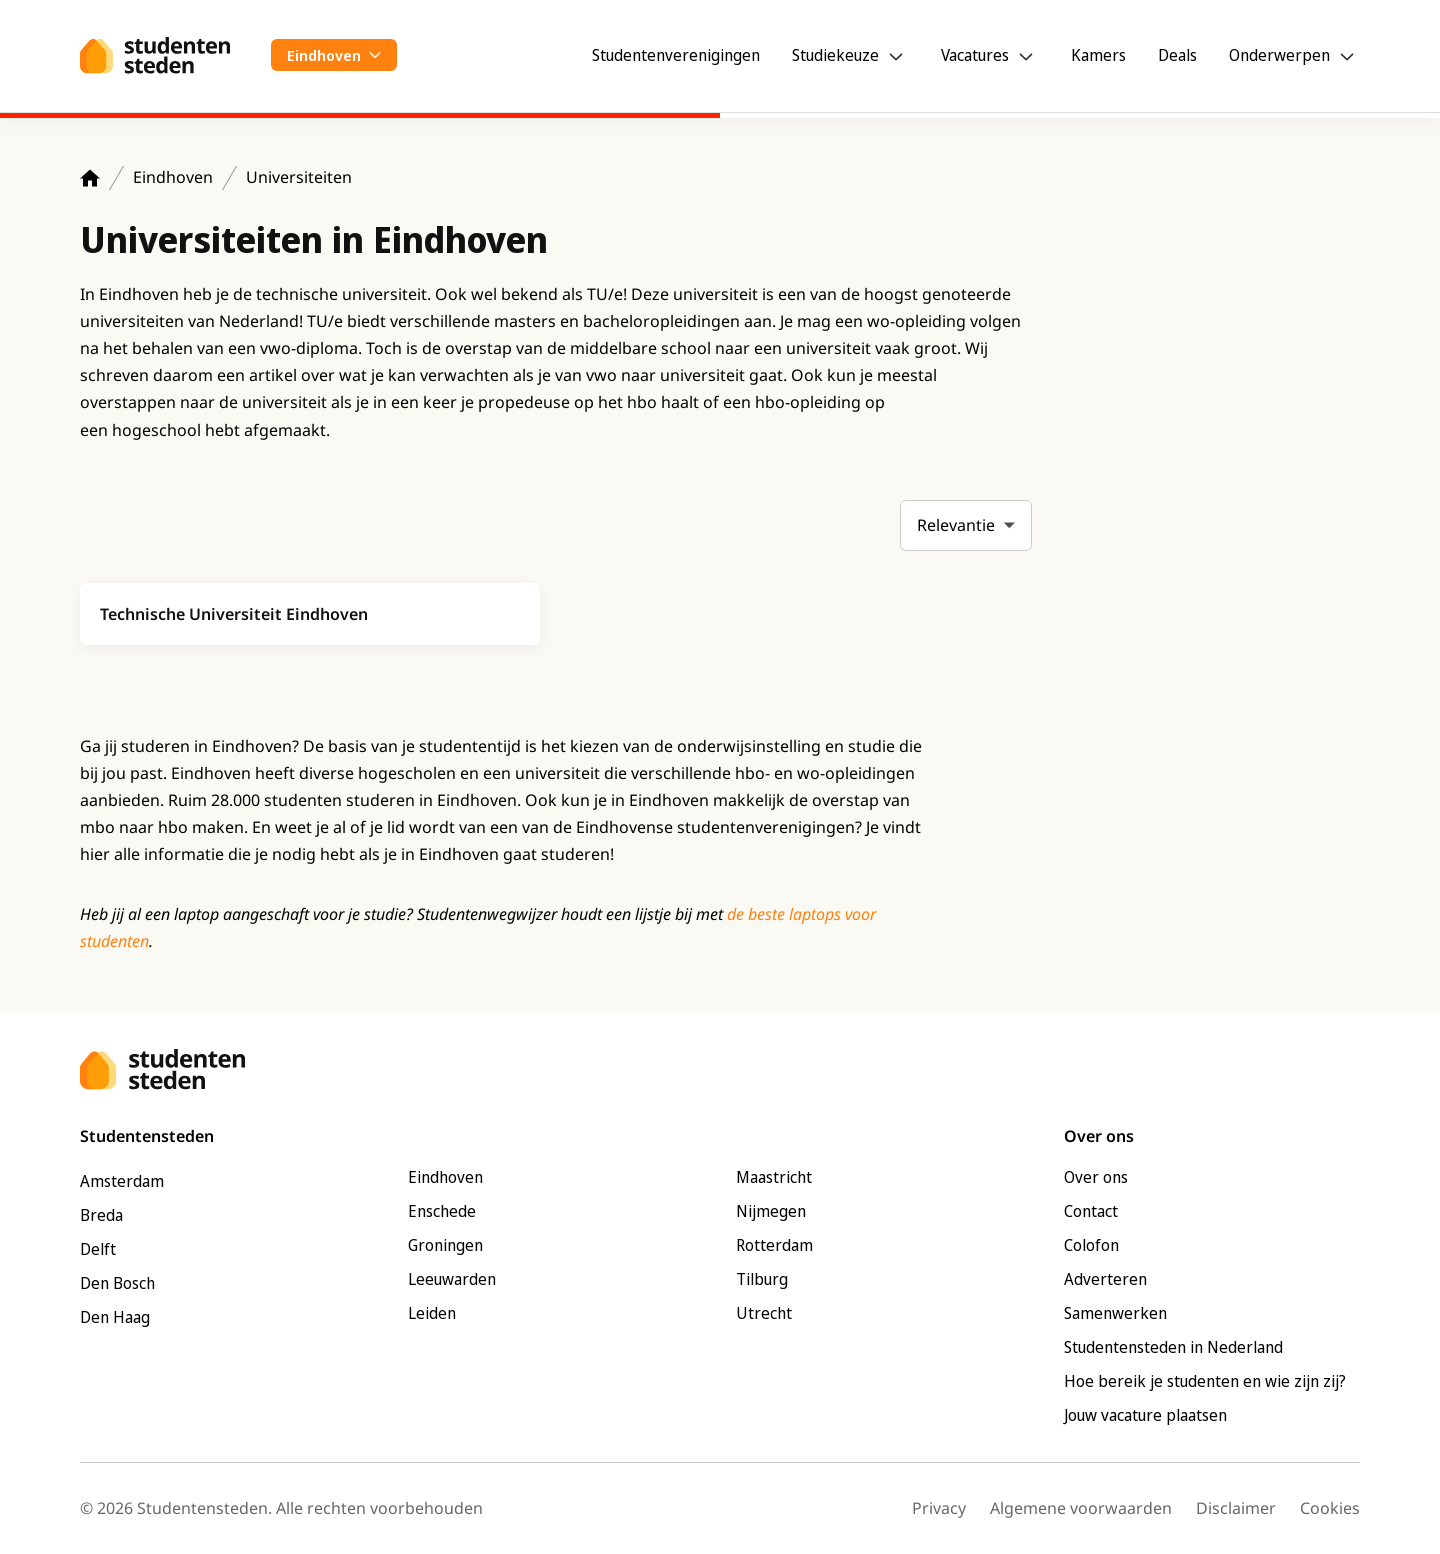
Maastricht (774, 1177)
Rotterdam (774, 1245)
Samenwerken (1115, 1313)
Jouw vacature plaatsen (1145, 1415)
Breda (101, 1215)
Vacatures (975, 55)
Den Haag (115, 1317)
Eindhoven (173, 177)
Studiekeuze (835, 55)
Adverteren (1105, 1279)
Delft (98, 1249)
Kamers (1098, 55)
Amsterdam (122, 1181)
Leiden (432, 1313)
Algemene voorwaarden (1081, 1508)
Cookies (1330, 1508)
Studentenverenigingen (676, 55)
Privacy (939, 1508)
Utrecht (764, 1313)
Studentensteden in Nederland (1173, 1347)
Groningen (445, 1245)
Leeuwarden (452, 1279)
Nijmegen (771, 1211)
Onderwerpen (1279, 55)
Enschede (442, 1211)
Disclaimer (1236, 1508)
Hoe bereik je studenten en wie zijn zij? (1205, 1381)
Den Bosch (117, 1283)
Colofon (1091, 1245)
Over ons (1096, 1177)
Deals (1177, 55)
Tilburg (762, 1279)
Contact (1091, 1211)
